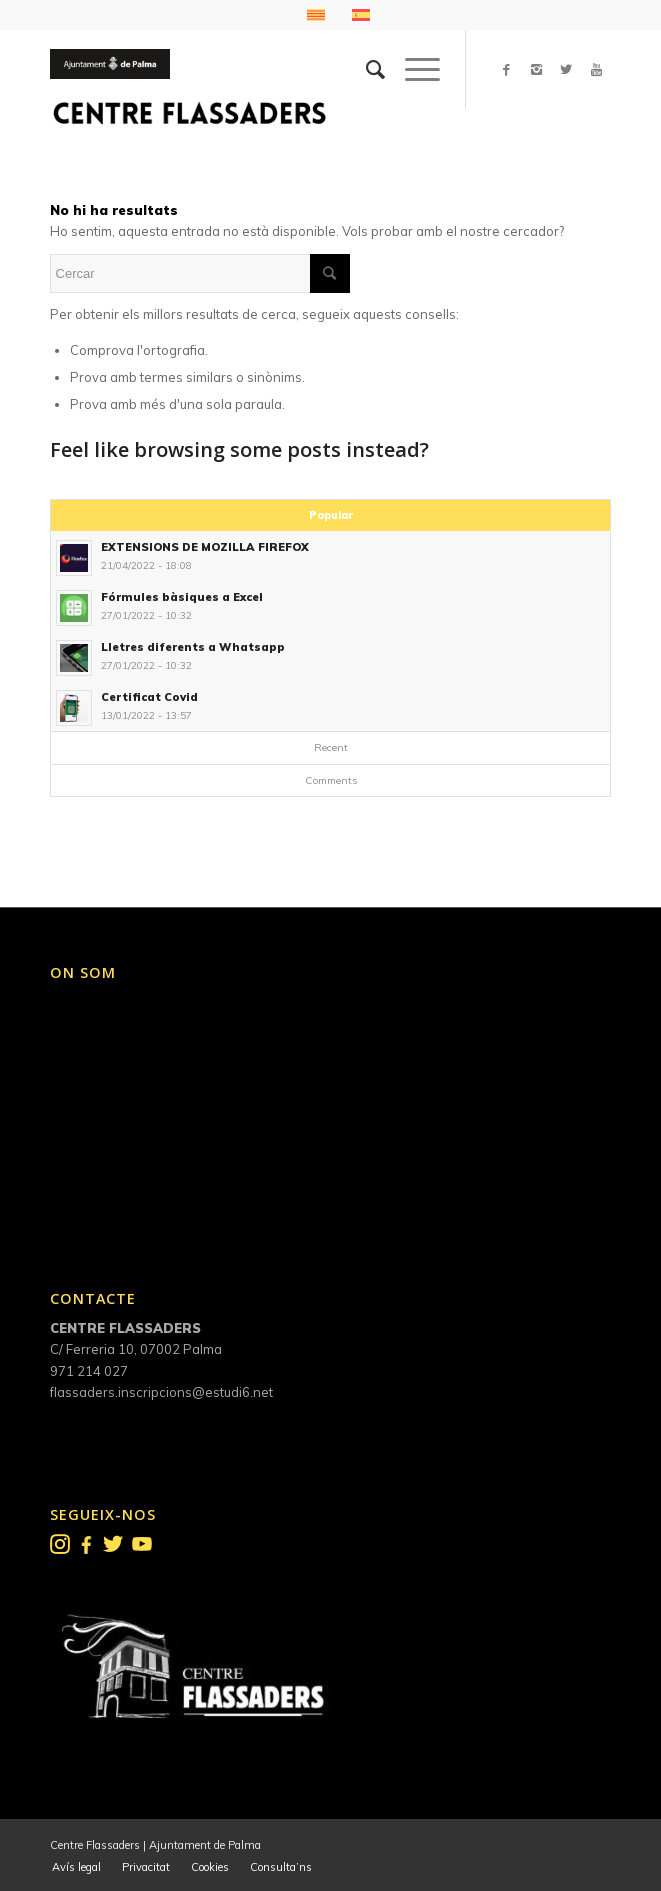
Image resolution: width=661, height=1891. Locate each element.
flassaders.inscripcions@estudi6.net (161, 1392)
